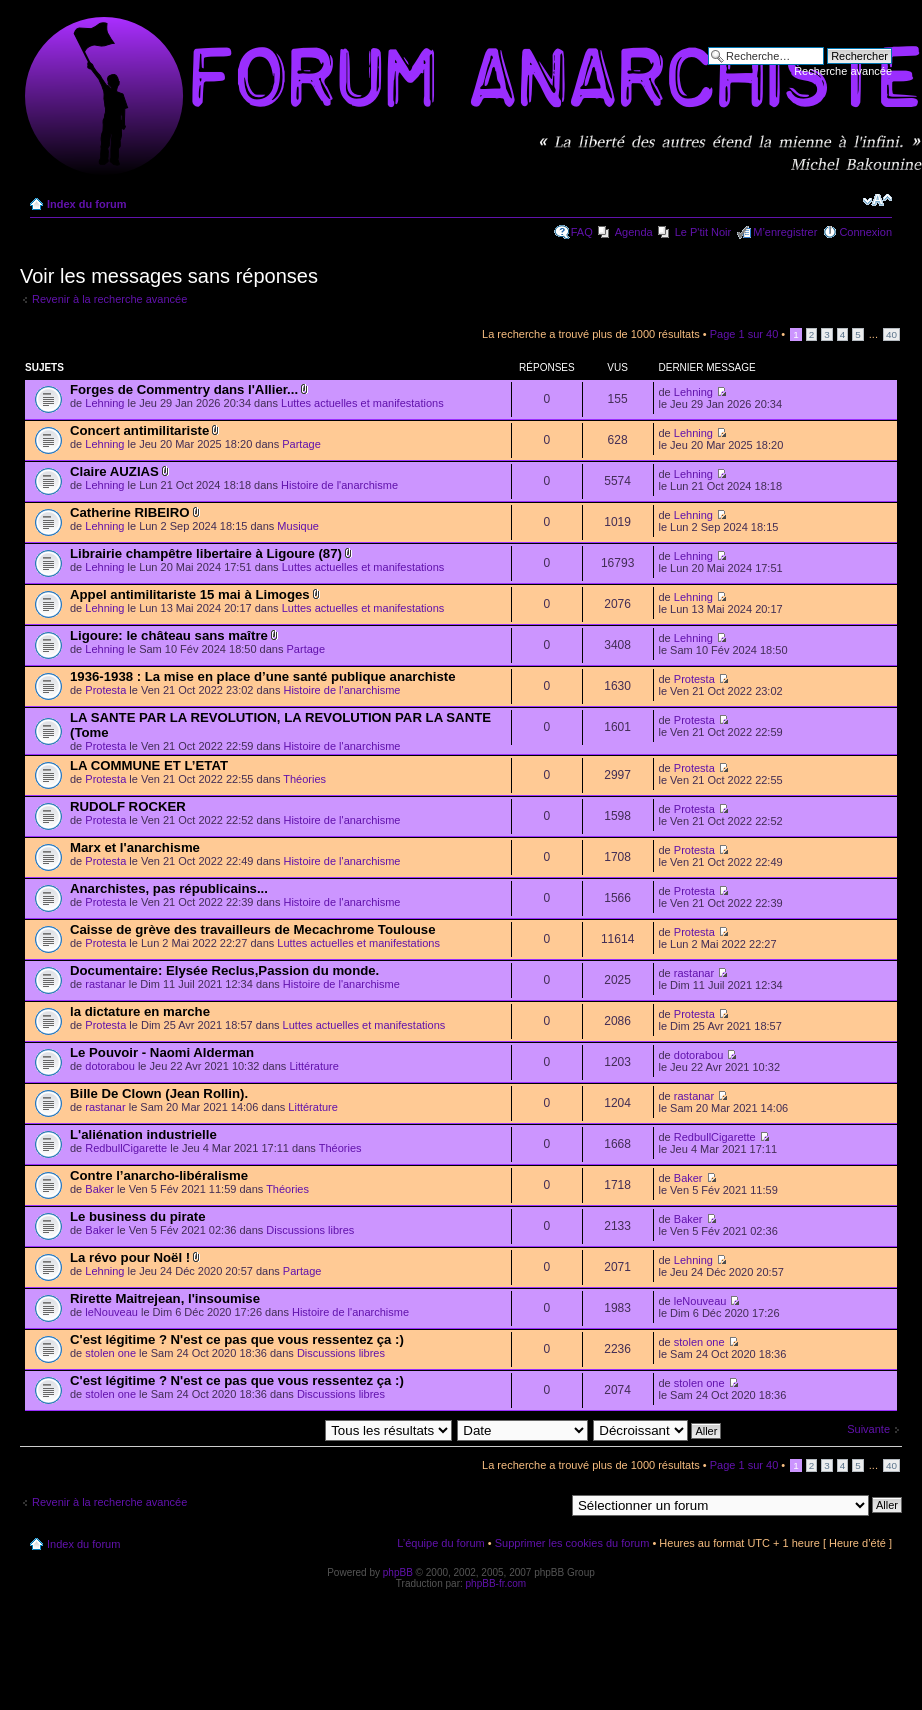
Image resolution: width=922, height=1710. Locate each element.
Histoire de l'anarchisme (339, 485)
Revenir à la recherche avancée (109, 299)
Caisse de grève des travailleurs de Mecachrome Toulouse (253, 929)
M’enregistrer (785, 232)
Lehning (104, 403)
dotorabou (110, 1066)
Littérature (314, 1066)
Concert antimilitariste (139, 430)
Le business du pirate (138, 1216)
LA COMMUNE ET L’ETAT (149, 765)
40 (891, 334)
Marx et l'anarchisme (135, 847)
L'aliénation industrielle (143, 1134)
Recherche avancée (843, 71)
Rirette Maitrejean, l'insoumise (165, 1298)
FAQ (582, 232)
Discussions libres (310, 1230)
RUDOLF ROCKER (128, 806)
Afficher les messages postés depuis (298, 1430)
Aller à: (547, 1504)
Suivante (868, 1429)
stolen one (110, 1353)
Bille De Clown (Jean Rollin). (159, 1093)
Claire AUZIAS (114, 471)
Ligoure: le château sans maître (169, 635)
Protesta (105, 690)
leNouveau (111, 1312)
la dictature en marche (140, 1011)
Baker (99, 1189)
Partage (301, 444)
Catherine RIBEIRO (129, 512)
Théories (304, 779)
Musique (298, 526)
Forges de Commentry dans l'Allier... (184, 389)
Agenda (634, 232)
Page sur (744, 334)
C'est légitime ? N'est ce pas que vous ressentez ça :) (237, 1339)
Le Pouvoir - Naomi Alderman (162, 1052)
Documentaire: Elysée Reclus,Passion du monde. (224, 970)
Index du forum (86, 204)
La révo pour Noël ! (130, 1257)
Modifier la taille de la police (877, 200)
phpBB (398, 1572)
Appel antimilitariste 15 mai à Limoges (190, 594)
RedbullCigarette (126, 1148)
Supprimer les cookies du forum (572, 1543)
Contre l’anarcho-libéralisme (159, 1175)
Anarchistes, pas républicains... (169, 888)
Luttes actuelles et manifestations (362, 403)
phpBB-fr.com (496, 1583)
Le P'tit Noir (703, 232)
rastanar (105, 984)
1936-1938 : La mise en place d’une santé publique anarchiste (263, 676)
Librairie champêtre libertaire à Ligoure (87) (206, 553)
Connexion (865, 232)
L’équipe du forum (440, 1543)
